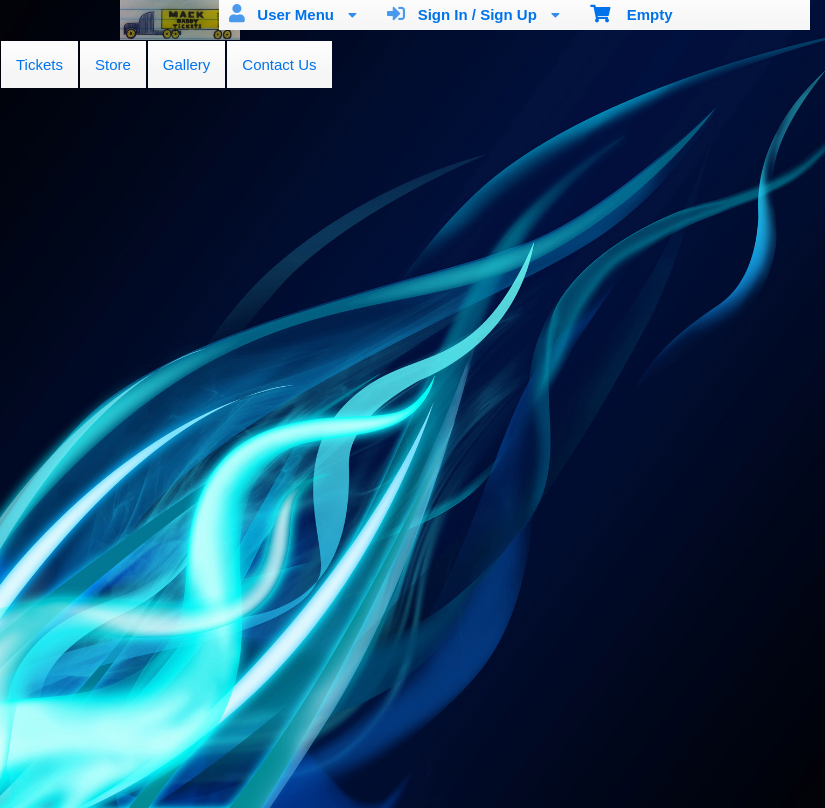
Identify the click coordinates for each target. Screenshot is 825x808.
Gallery (187, 64)
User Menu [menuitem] (293, 14)
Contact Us (279, 64)
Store (113, 64)
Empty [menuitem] (631, 13)
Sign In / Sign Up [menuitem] (473, 14)
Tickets (39, 64)
